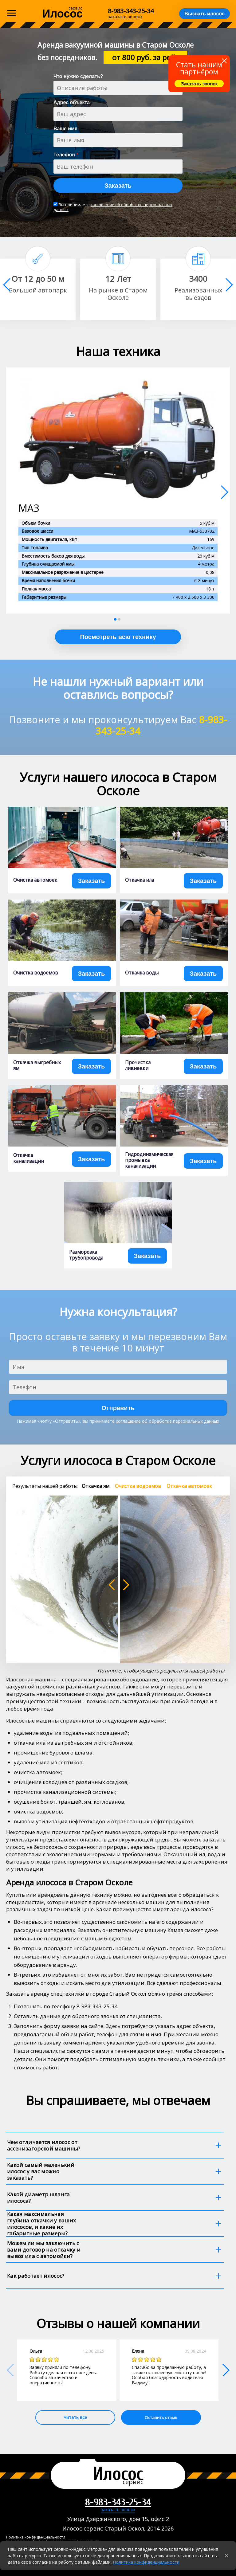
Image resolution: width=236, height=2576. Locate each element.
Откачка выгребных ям (37, 1065)
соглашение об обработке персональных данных (112, 207)
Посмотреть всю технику (118, 636)
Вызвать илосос (204, 13)
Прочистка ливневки (138, 1065)
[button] (229, 285)
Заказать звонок (199, 83)
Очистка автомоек (35, 880)
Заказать (118, 185)
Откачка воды (142, 973)
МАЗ (28, 508)
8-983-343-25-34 (131, 11)
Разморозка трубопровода (86, 1255)
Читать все (75, 2417)
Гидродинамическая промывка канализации (149, 1160)
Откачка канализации (28, 1158)
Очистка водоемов (35, 973)
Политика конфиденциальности (146, 2562)
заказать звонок (118, 2509)
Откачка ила (139, 880)
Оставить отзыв (161, 2417)
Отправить (117, 1408)
